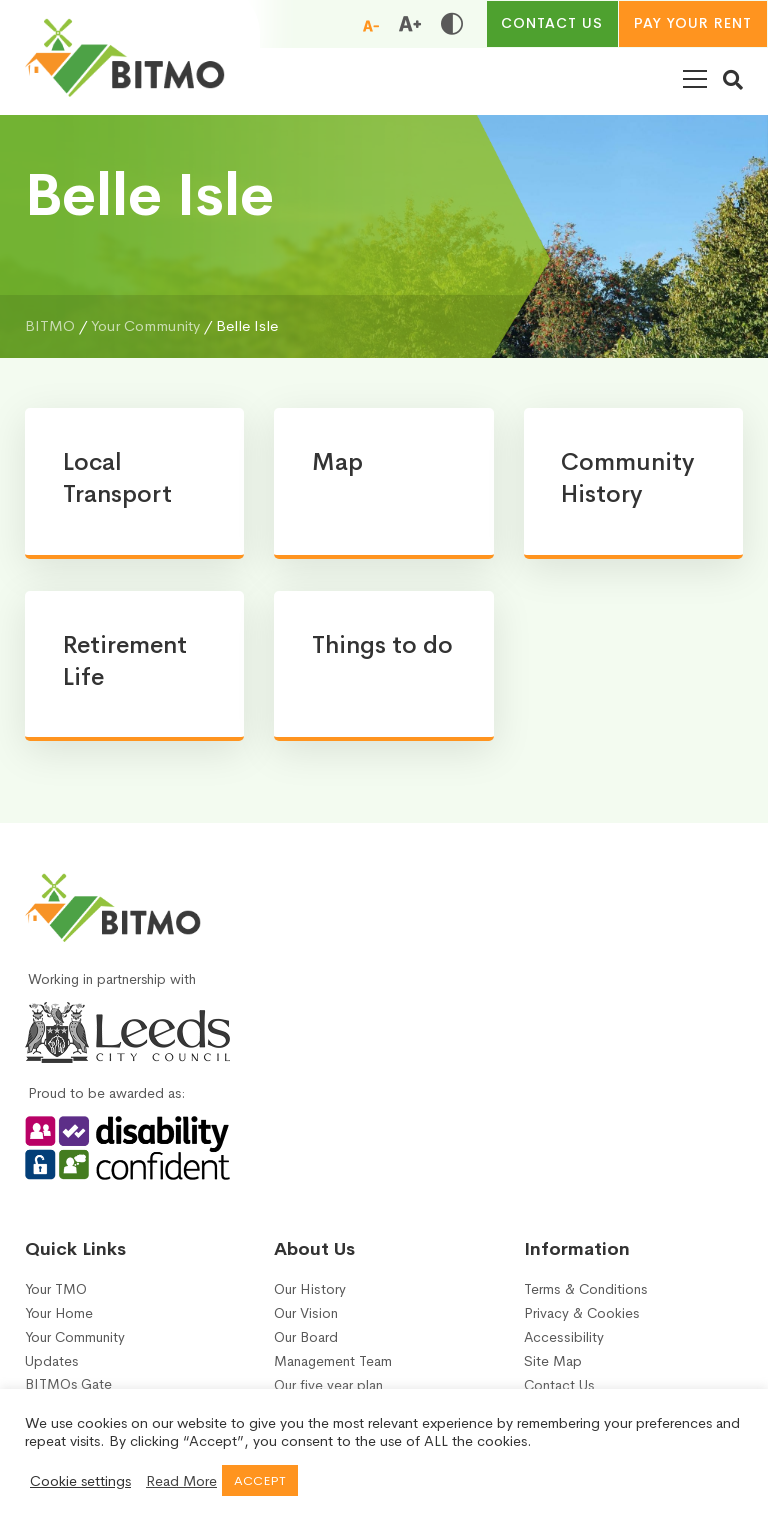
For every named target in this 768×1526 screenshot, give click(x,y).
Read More (181, 1481)
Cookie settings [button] (80, 1481)
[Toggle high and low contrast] (451, 24)
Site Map (553, 1369)
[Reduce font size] (370, 25)
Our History (309, 1297)
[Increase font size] (409, 24)
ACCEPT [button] (260, 1480)
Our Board (306, 1345)
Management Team (333, 1369)
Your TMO (56, 1297)
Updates (51, 1369)
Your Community (75, 1345)
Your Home (59, 1321)
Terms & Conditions (585, 1297)
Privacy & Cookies (581, 1321)
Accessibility (563, 1345)
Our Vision (305, 1321)
